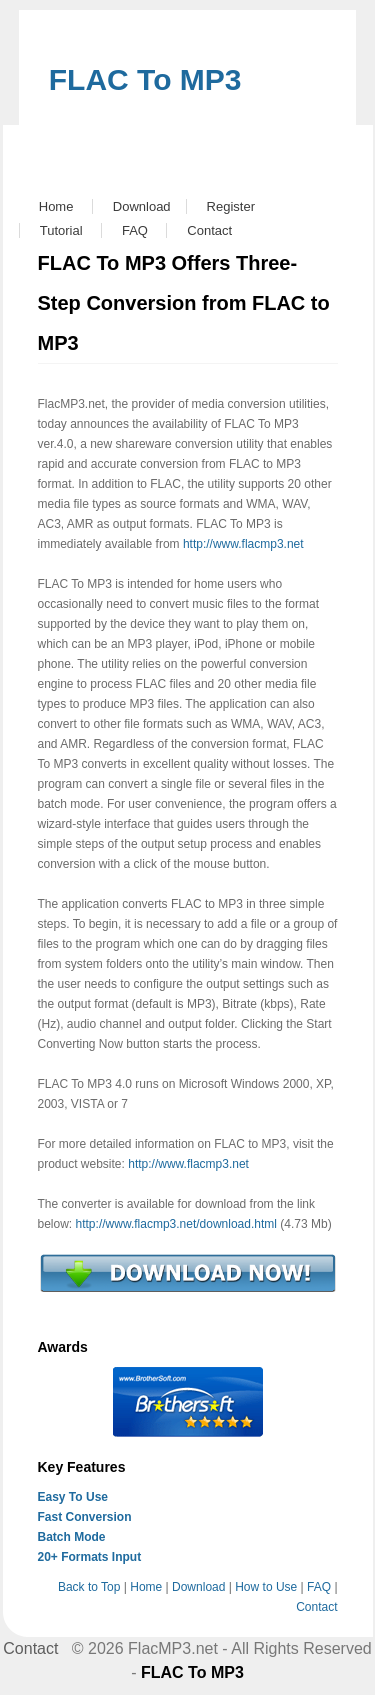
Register (231, 206)
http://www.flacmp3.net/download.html (176, 1224)
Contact (209, 230)
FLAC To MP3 (145, 79)
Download (142, 206)
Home (56, 206)
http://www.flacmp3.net (243, 544)
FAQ (135, 230)
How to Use (266, 1587)
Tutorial (61, 230)
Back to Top (89, 1587)
